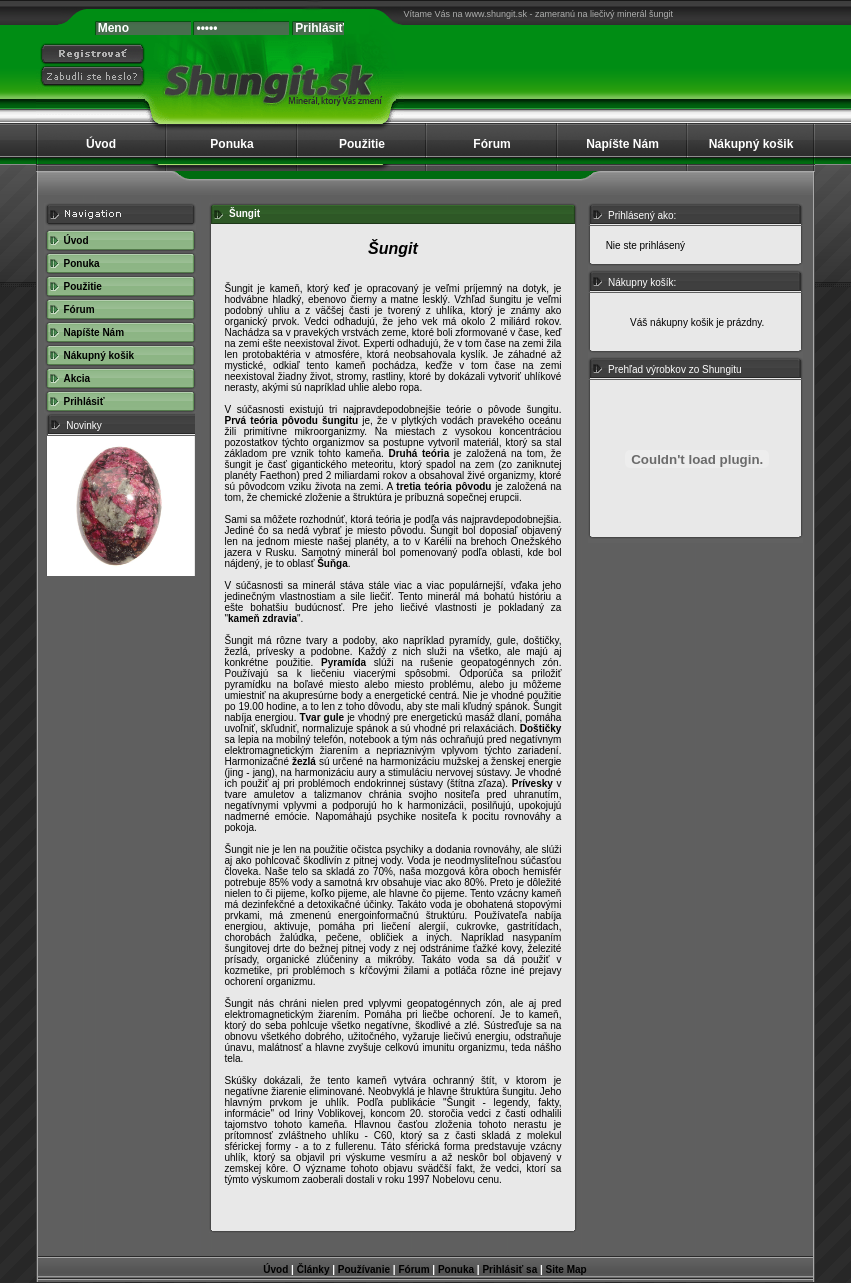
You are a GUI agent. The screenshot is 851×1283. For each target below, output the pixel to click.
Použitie (362, 144)
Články (313, 1269)
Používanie (364, 1269)
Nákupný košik (751, 144)
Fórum (491, 144)
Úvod (101, 144)
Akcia (77, 378)
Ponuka (231, 144)
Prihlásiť (84, 401)
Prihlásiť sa (509, 1269)
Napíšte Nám (622, 144)
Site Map (566, 1269)
